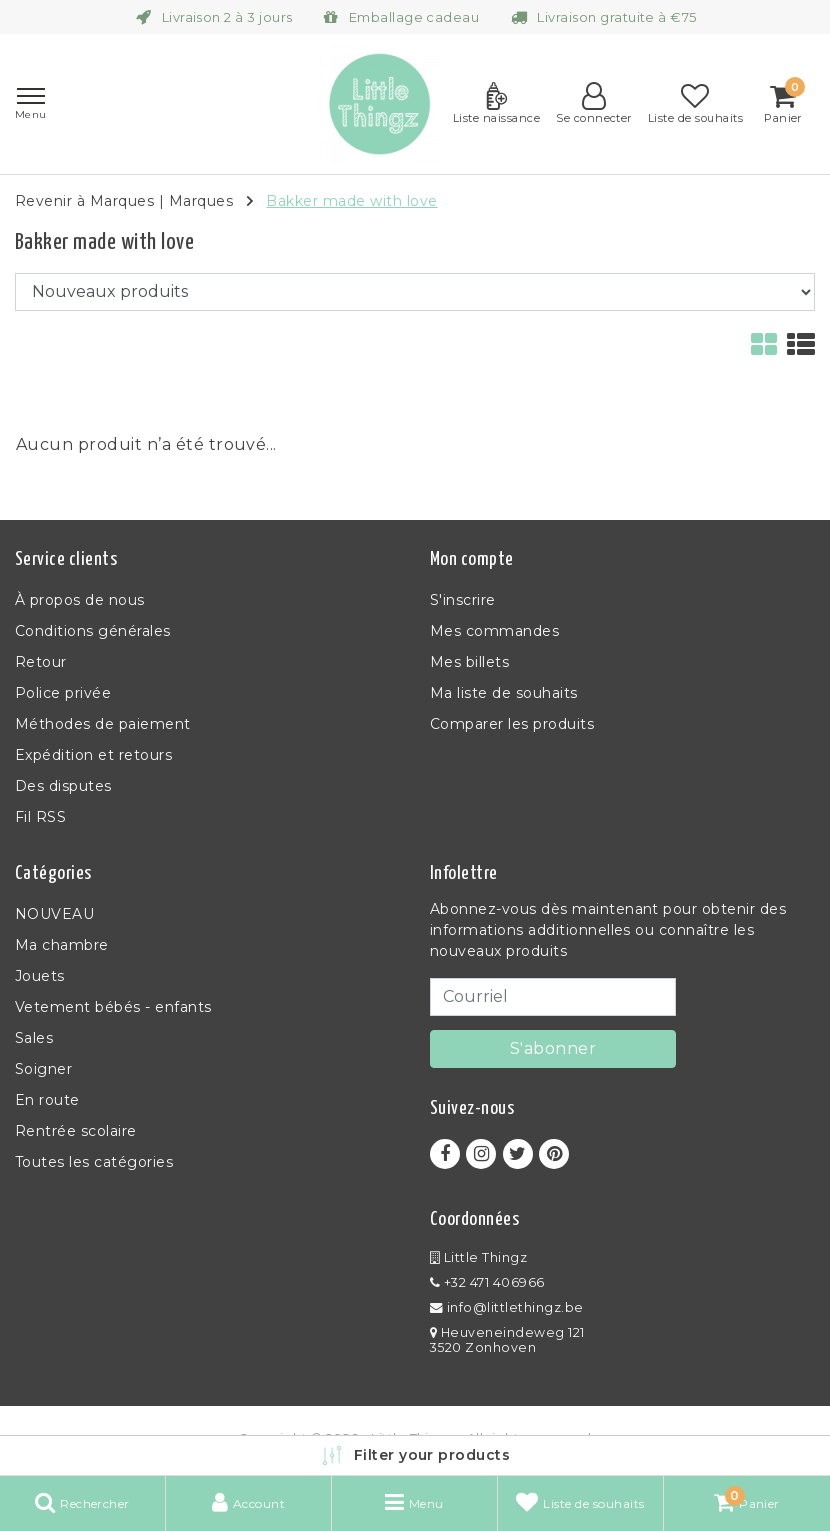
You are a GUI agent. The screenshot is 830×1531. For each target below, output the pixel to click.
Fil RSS (40, 817)
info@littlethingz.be (507, 1307)
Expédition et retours (93, 755)
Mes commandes (494, 631)
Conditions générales (93, 631)
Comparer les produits (512, 724)
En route (47, 1100)
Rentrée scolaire (76, 1131)
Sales (34, 1038)
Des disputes (63, 786)
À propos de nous (80, 600)
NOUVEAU (54, 914)
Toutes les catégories (94, 1162)
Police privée (63, 693)
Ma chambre (62, 945)
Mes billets (469, 662)
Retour (41, 662)
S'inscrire (463, 600)
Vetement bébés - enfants (113, 1007)
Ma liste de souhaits (504, 693)
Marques (201, 201)
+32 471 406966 (487, 1282)
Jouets (40, 976)
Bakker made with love (351, 201)
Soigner (43, 1069)
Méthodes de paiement (103, 724)
